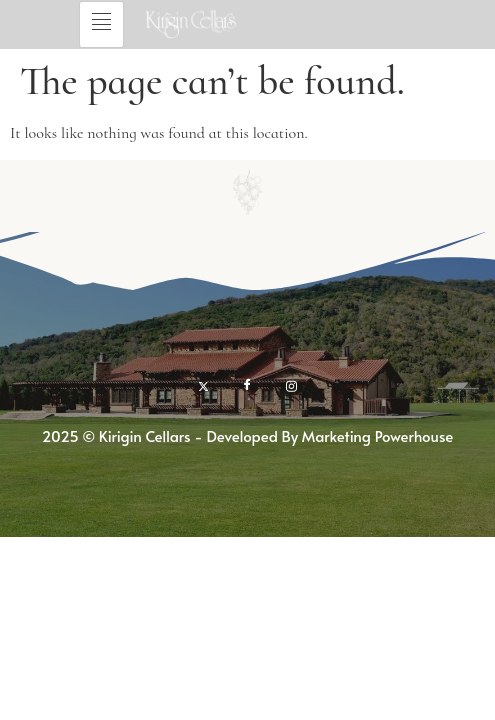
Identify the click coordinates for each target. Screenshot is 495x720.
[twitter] (204, 385)
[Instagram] (291, 385)
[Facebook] (248, 385)
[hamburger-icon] (101, 24)
